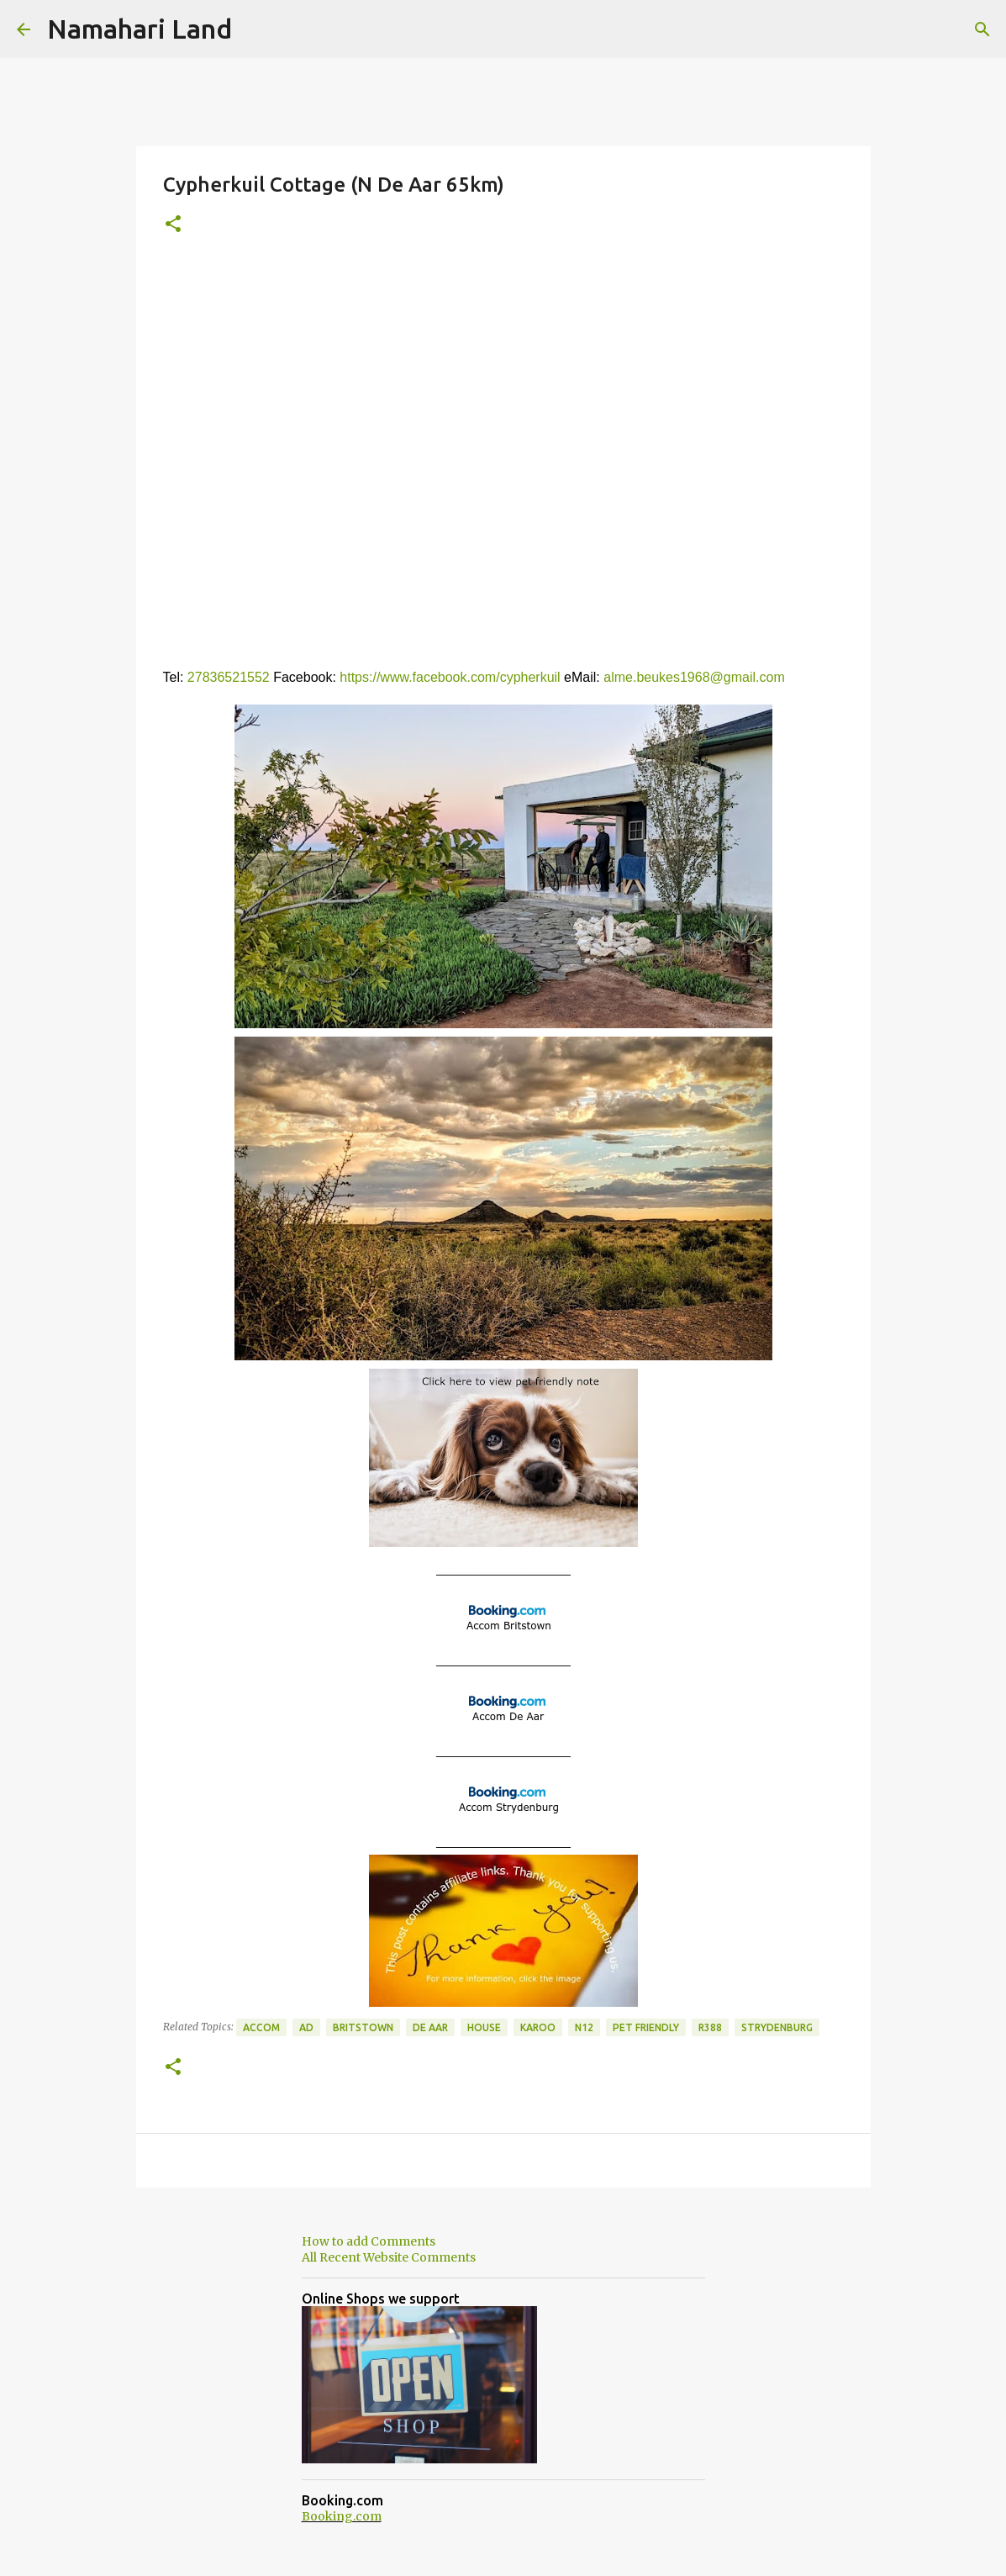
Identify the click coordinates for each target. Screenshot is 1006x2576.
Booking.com (342, 2516)
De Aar (430, 2027)
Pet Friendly (646, 2027)
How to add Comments (368, 2241)
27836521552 (230, 677)
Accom (261, 2027)
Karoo (538, 2027)
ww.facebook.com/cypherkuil (475, 677)
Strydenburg (777, 2027)
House (484, 2027)
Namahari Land (139, 28)
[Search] (982, 29)
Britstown (363, 2027)
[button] (173, 225)
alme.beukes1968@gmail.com (693, 677)
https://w (365, 677)
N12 (584, 2027)
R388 (710, 2027)
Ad (306, 2027)
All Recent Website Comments (389, 2257)
